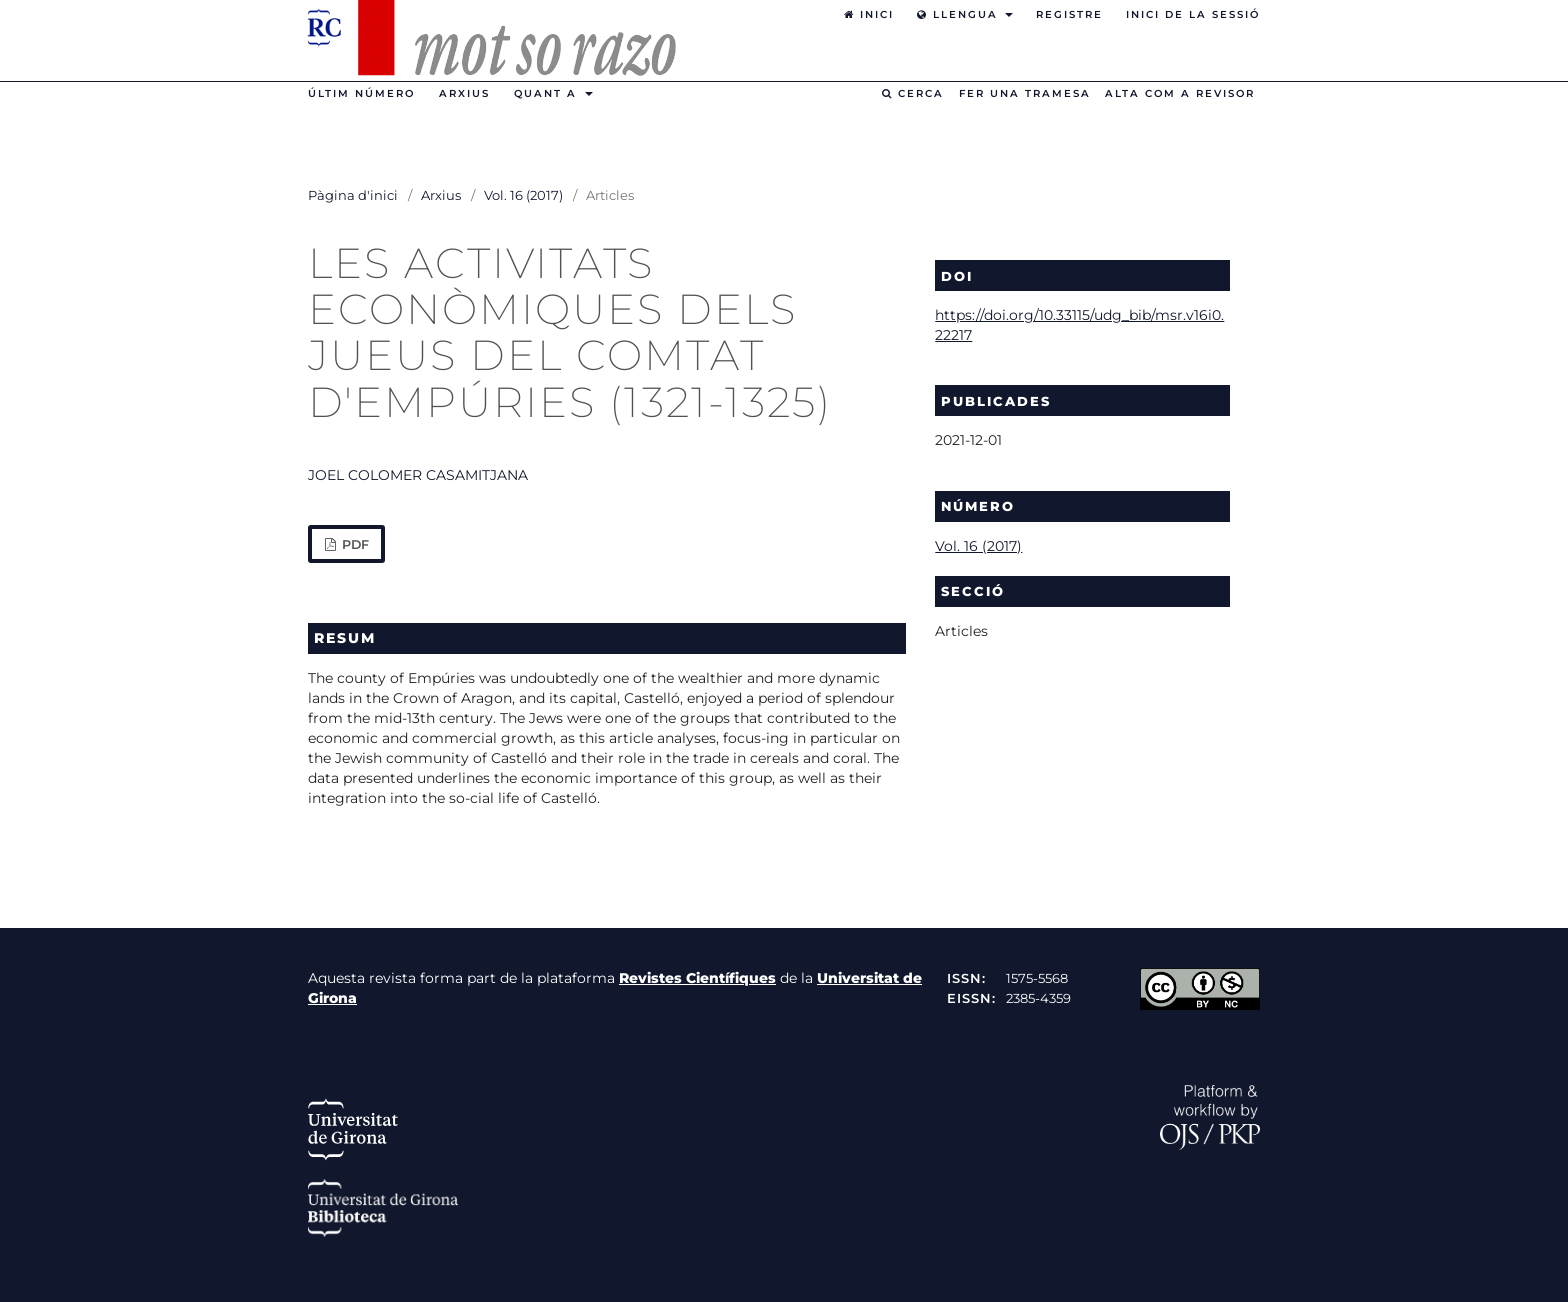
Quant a (548, 93)
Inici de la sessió (1193, 14)
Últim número (361, 93)
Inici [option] (869, 14)
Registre (1069, 14)
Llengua (960, 14)
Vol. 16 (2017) (523, 195)
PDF (354, 544)
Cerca (913, 93)
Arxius (464, 93)
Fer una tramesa (1025, 93)
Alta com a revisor (1180, 93)
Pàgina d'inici (353, 195)
